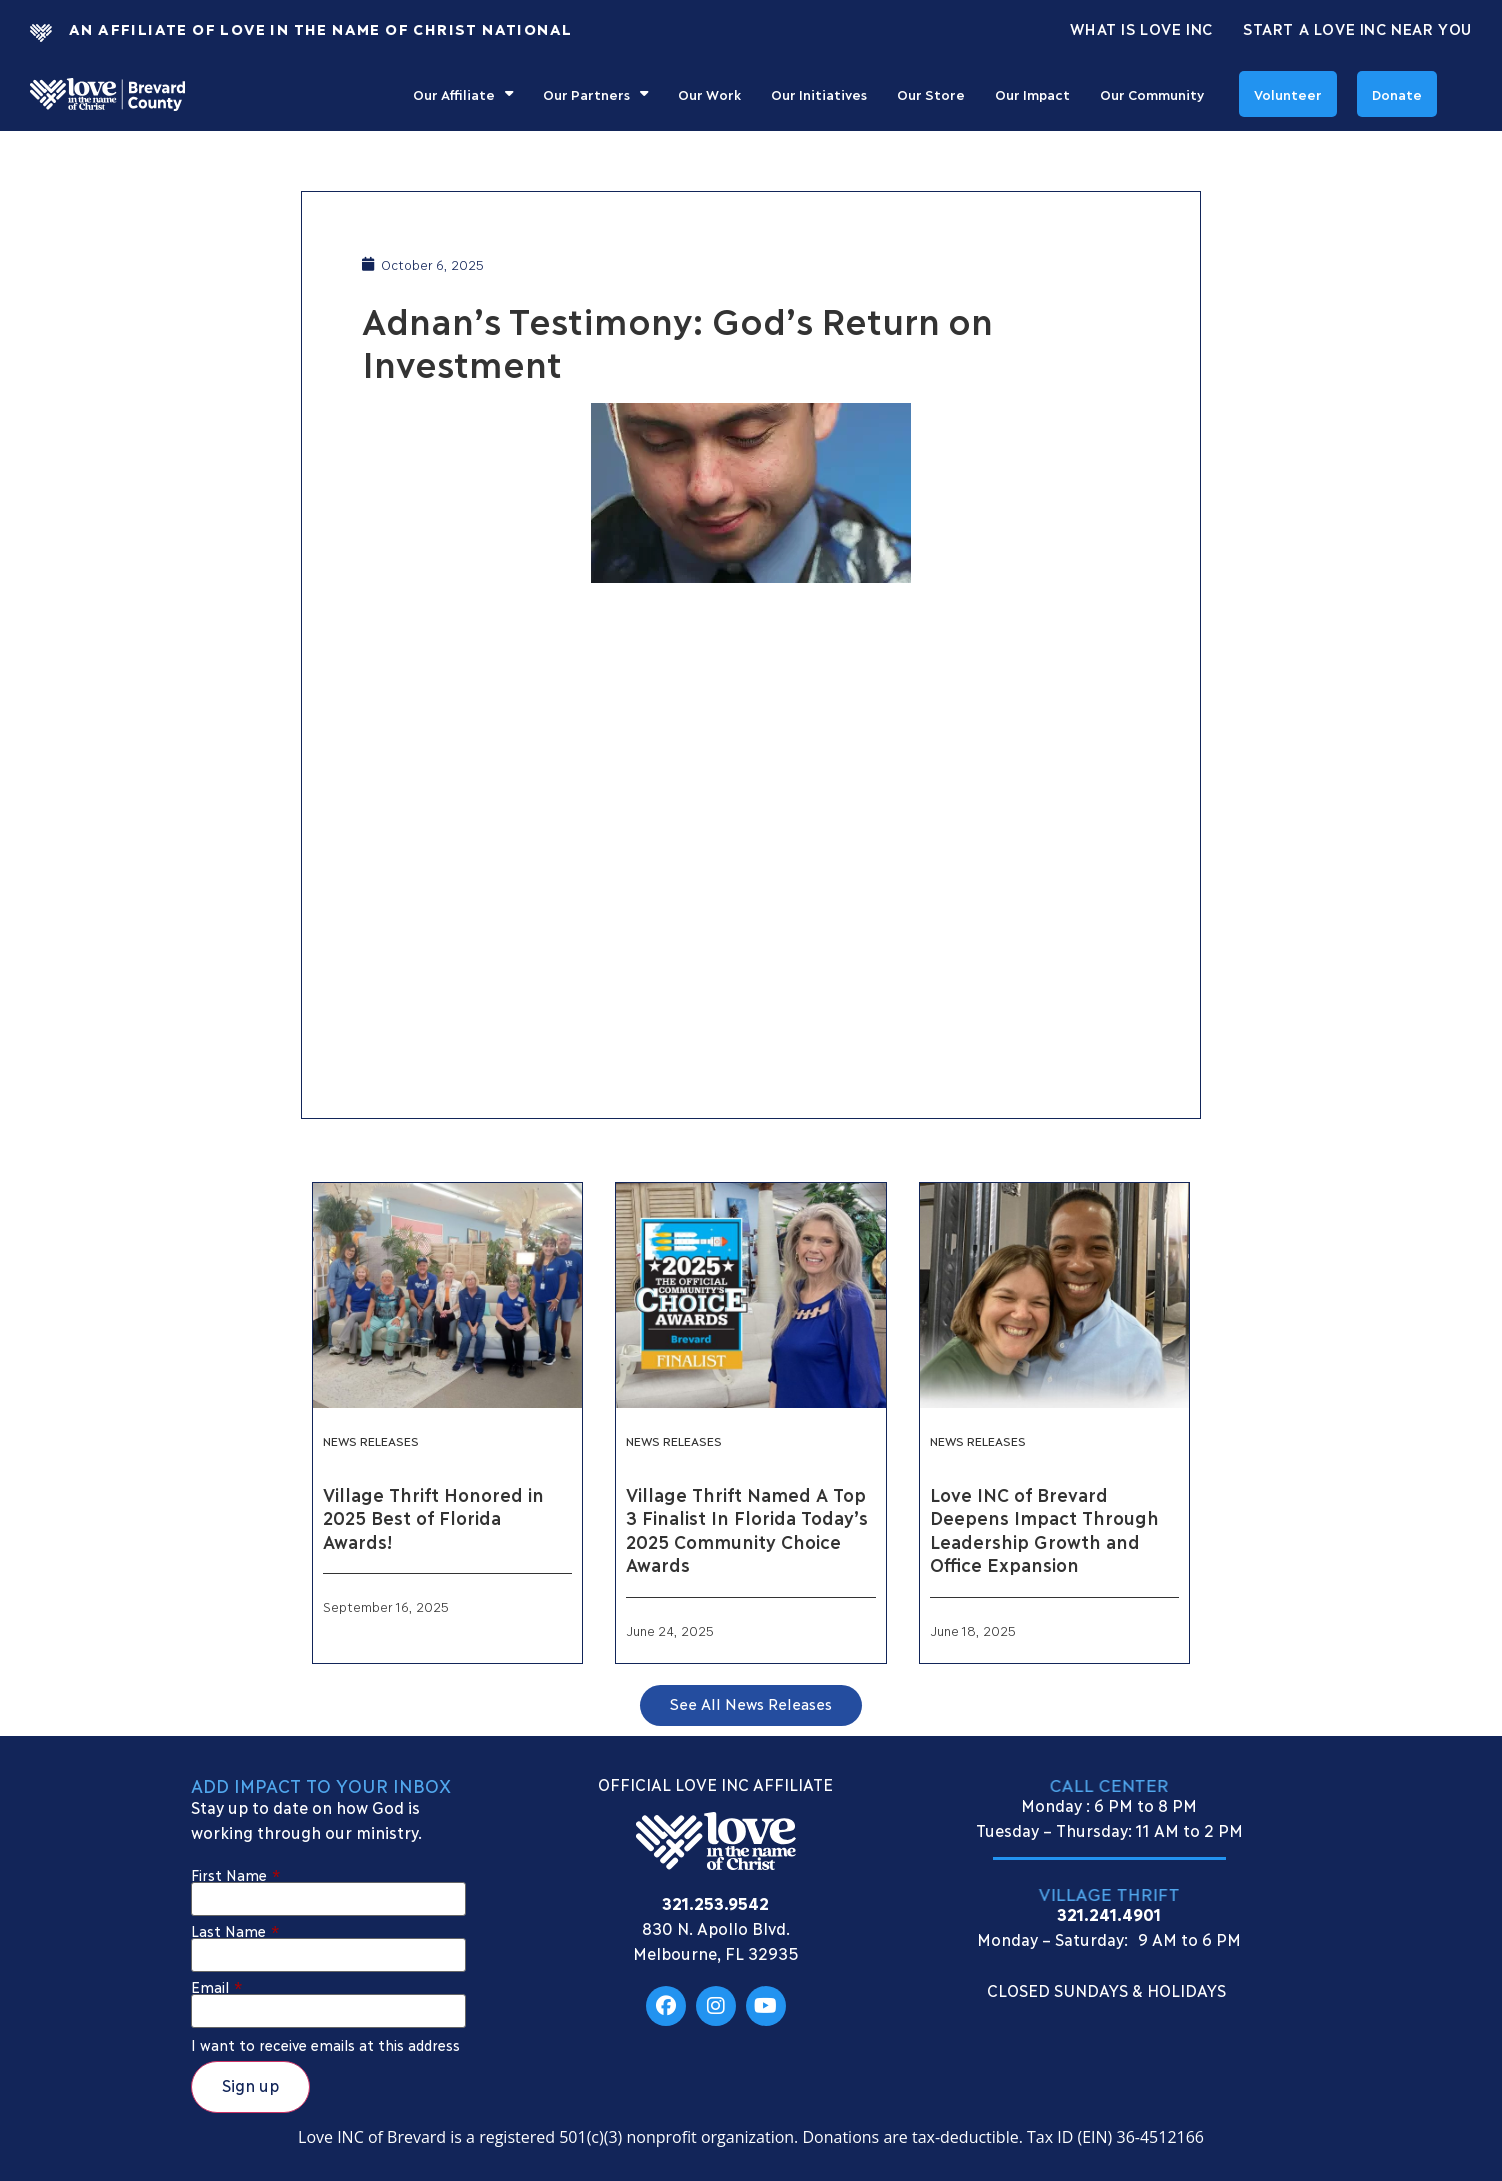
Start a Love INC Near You (1357, 28)
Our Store (931, 94)
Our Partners (595, 94)
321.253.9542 (715, 1902)
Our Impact (1032, 94)
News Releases (371, 1440)
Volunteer (1288, 94)
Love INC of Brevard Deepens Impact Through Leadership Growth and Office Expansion (1044, 1529)
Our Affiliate (463, 94)
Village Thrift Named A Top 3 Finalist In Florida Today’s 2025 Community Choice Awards (746, 1529)
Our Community (1152, 94)
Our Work (709, 94)
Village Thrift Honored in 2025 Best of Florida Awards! (433, 1517)
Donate (1397, 94)
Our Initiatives (819, 94)
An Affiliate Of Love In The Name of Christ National (320, 28)
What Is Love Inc (1141, 28)
